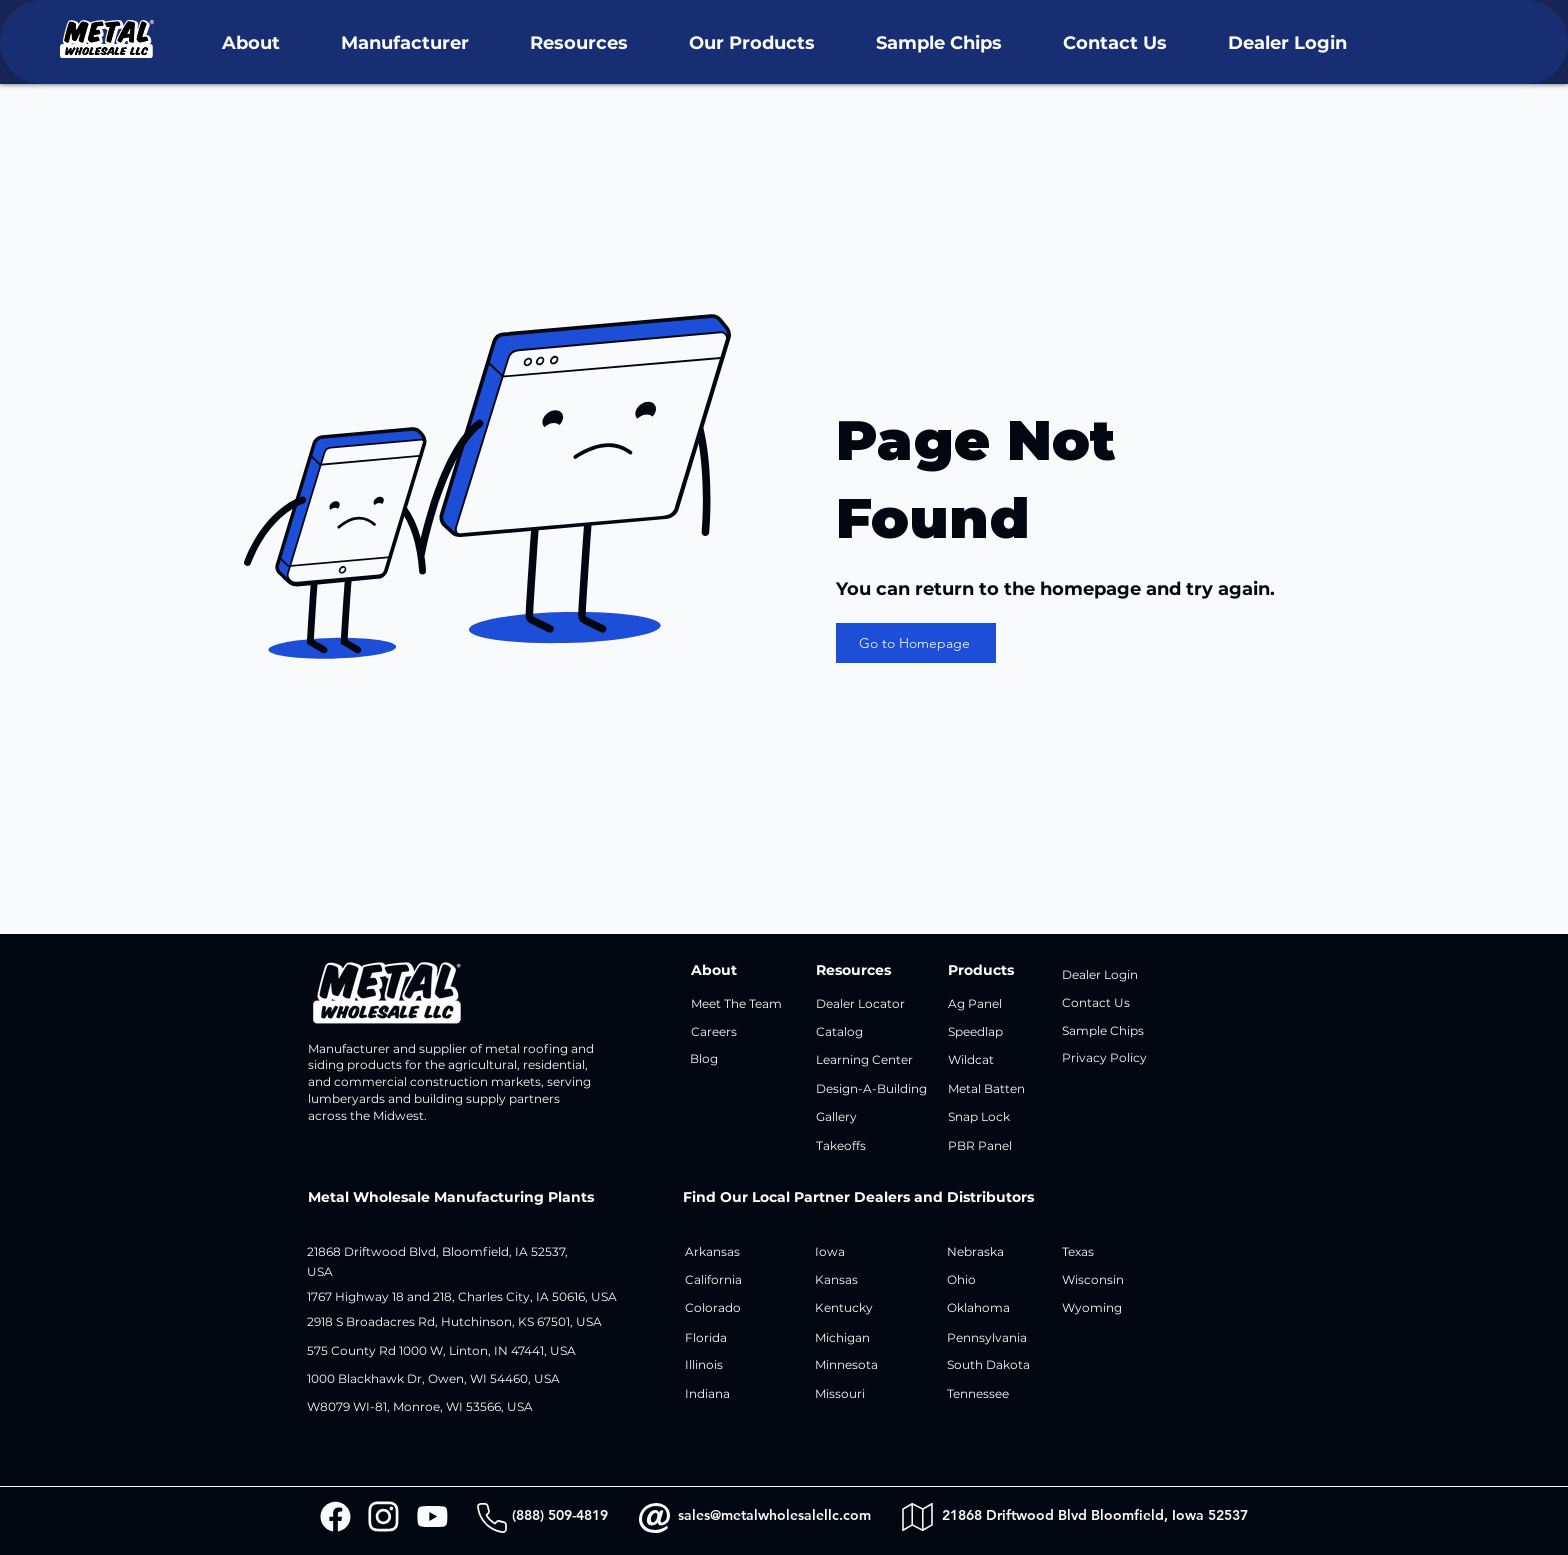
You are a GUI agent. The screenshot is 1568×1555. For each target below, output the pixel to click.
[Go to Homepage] (916, 643)
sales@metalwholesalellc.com (774, 1515)
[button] (250, 43)
